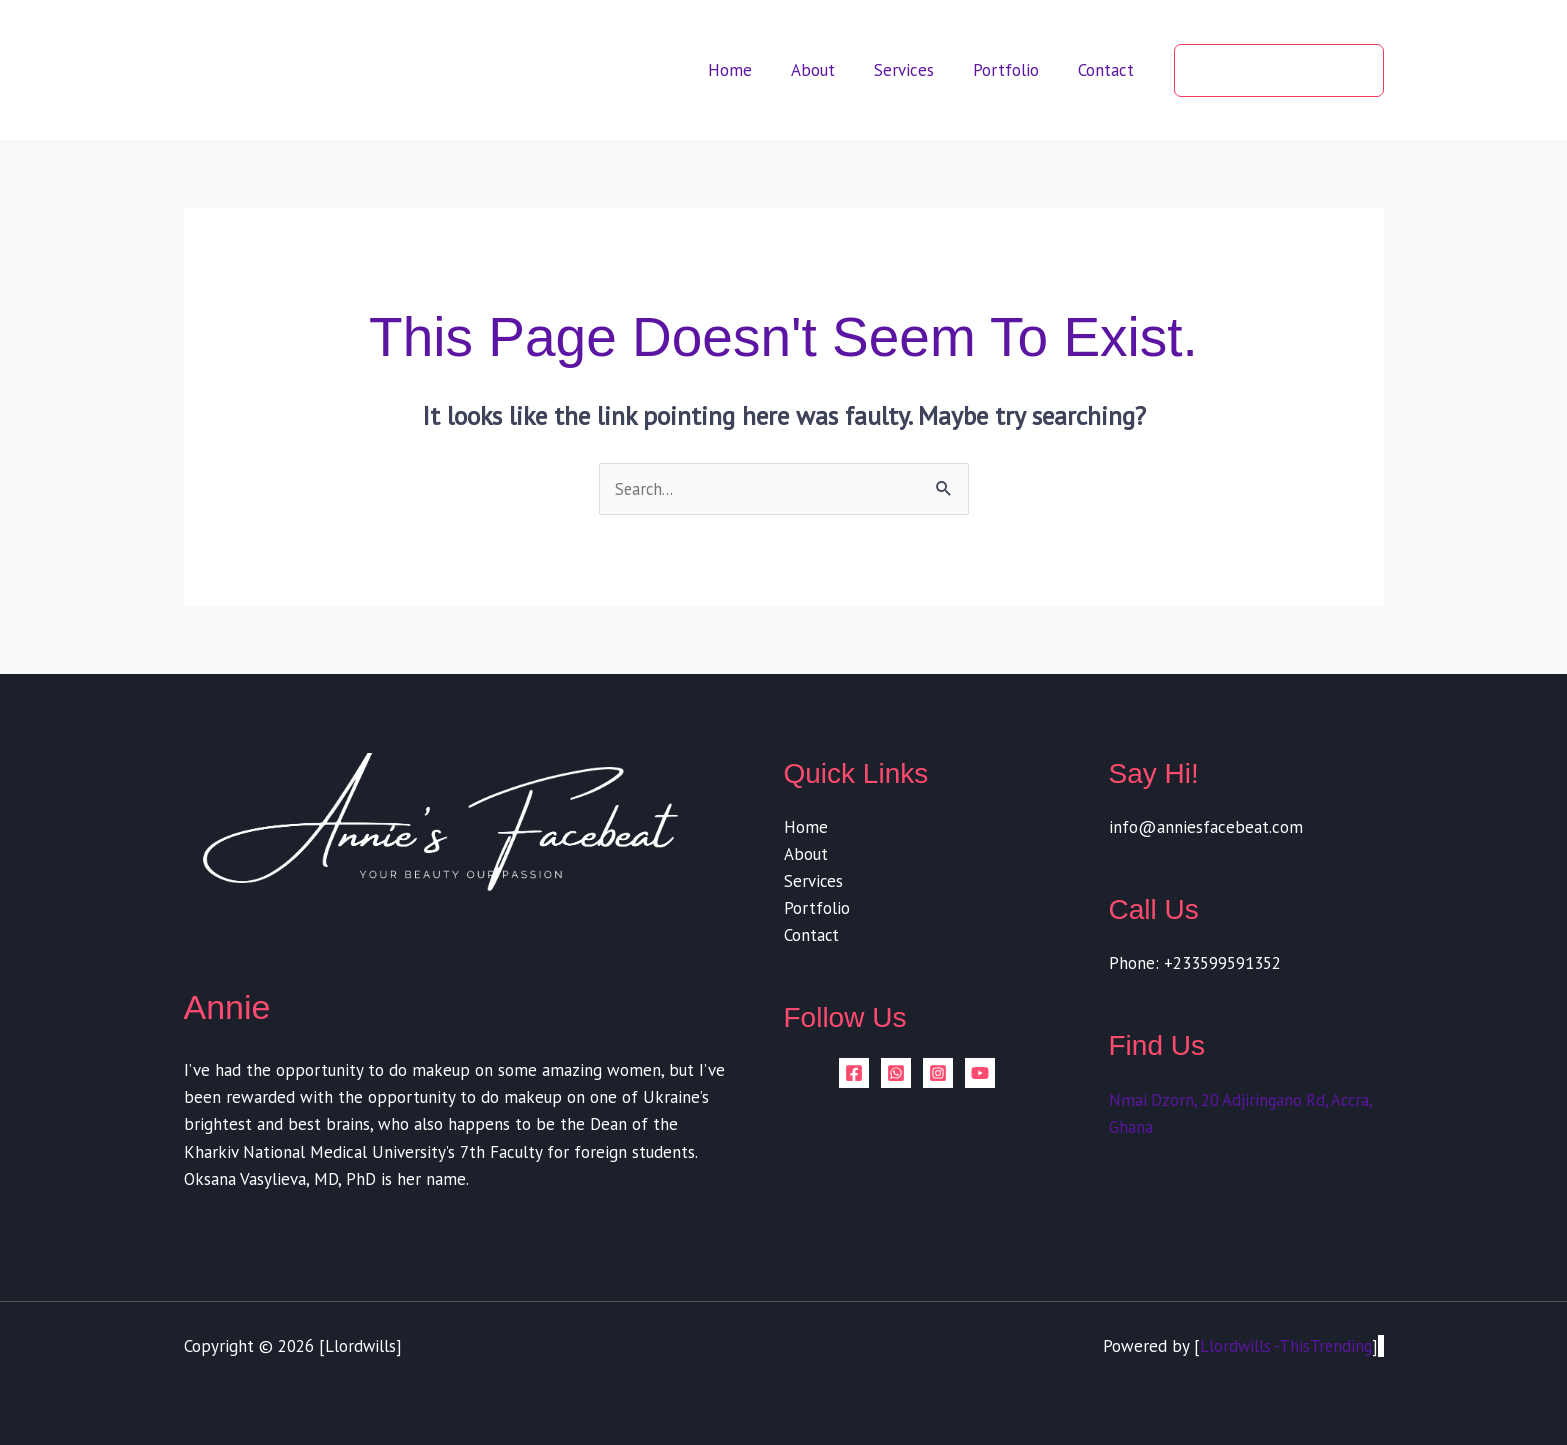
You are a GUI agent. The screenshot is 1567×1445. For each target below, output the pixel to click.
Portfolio (1014, 70)
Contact (1109, 70)
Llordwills (361, 1347)
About (831, 70)
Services (917, 70)
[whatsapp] (896, 1075)
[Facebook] (854, 1075)
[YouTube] (980, 1075)
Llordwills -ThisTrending (1284, 1347)
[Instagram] (938, 1075)
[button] (1279, 70)
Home (753, 70)
